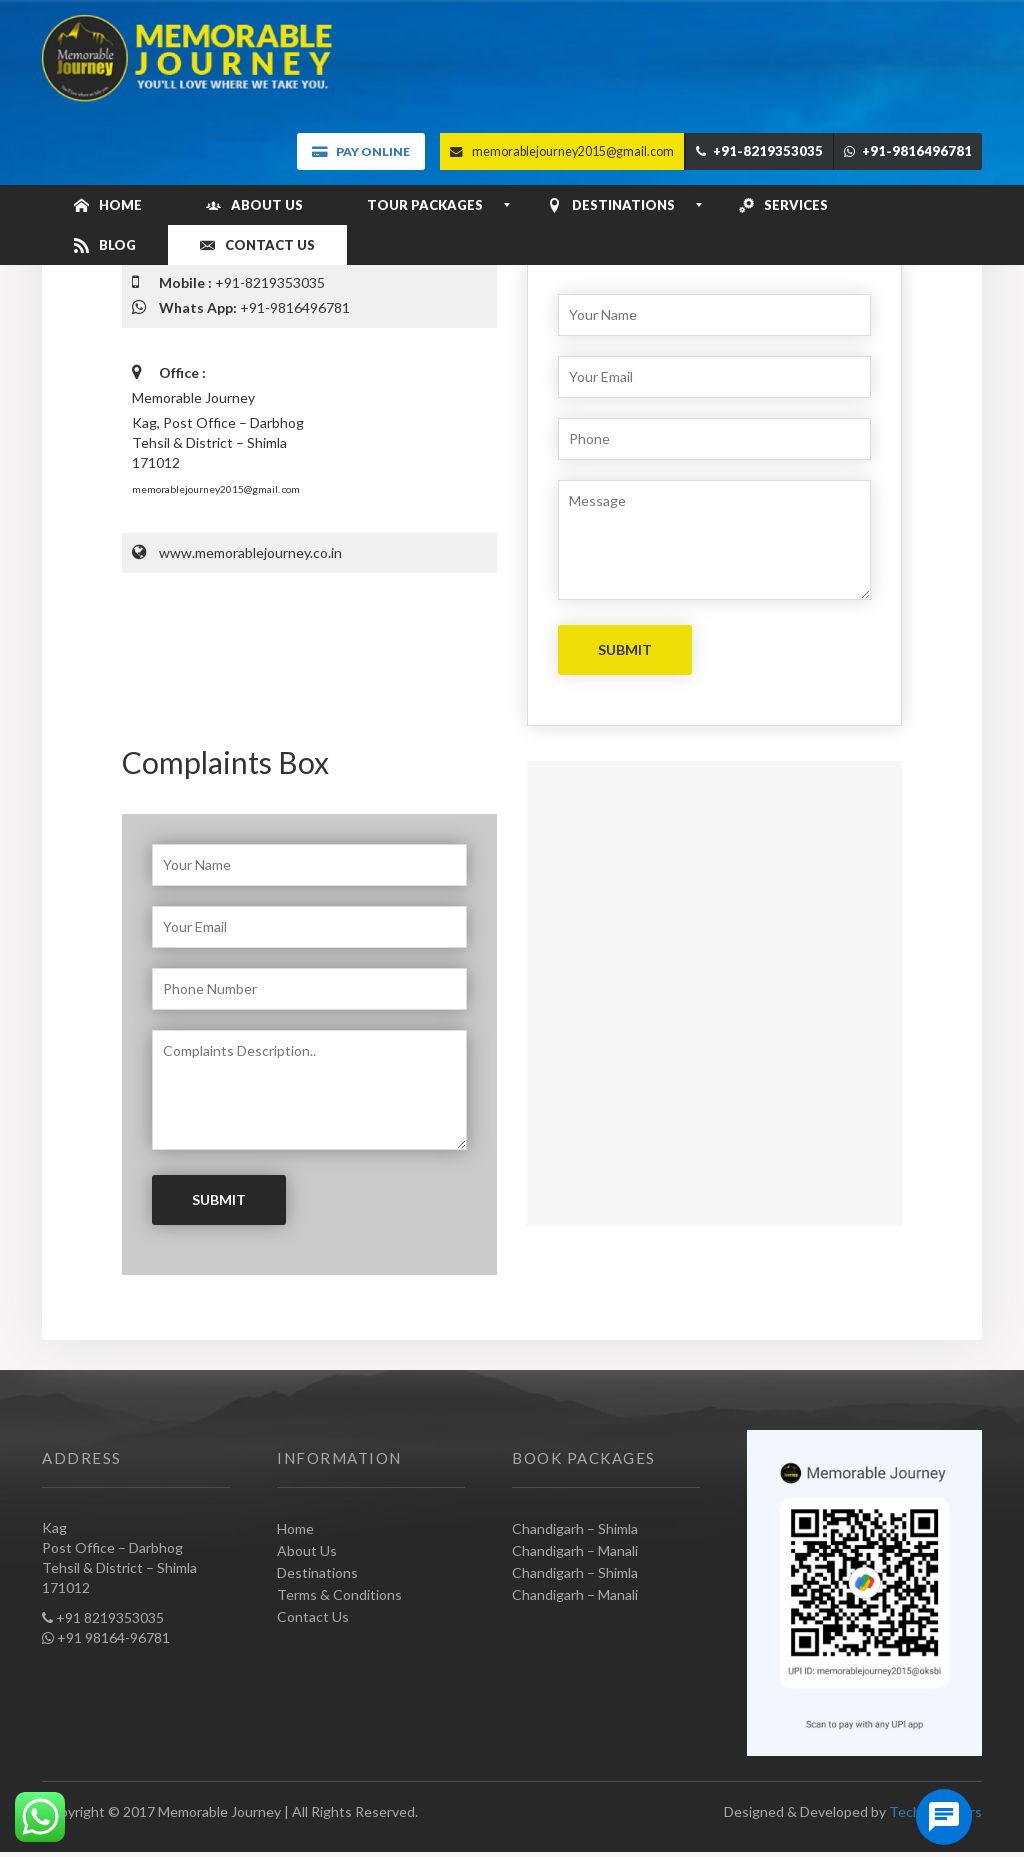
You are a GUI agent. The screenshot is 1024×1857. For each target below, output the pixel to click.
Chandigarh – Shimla (575, 1528)
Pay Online (361, 151)
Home (295, 1528)
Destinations (317, 1572)
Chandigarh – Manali (575, 1550)
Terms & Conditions (339, 1594)
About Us (307, 1550)
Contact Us (313, 1616)
